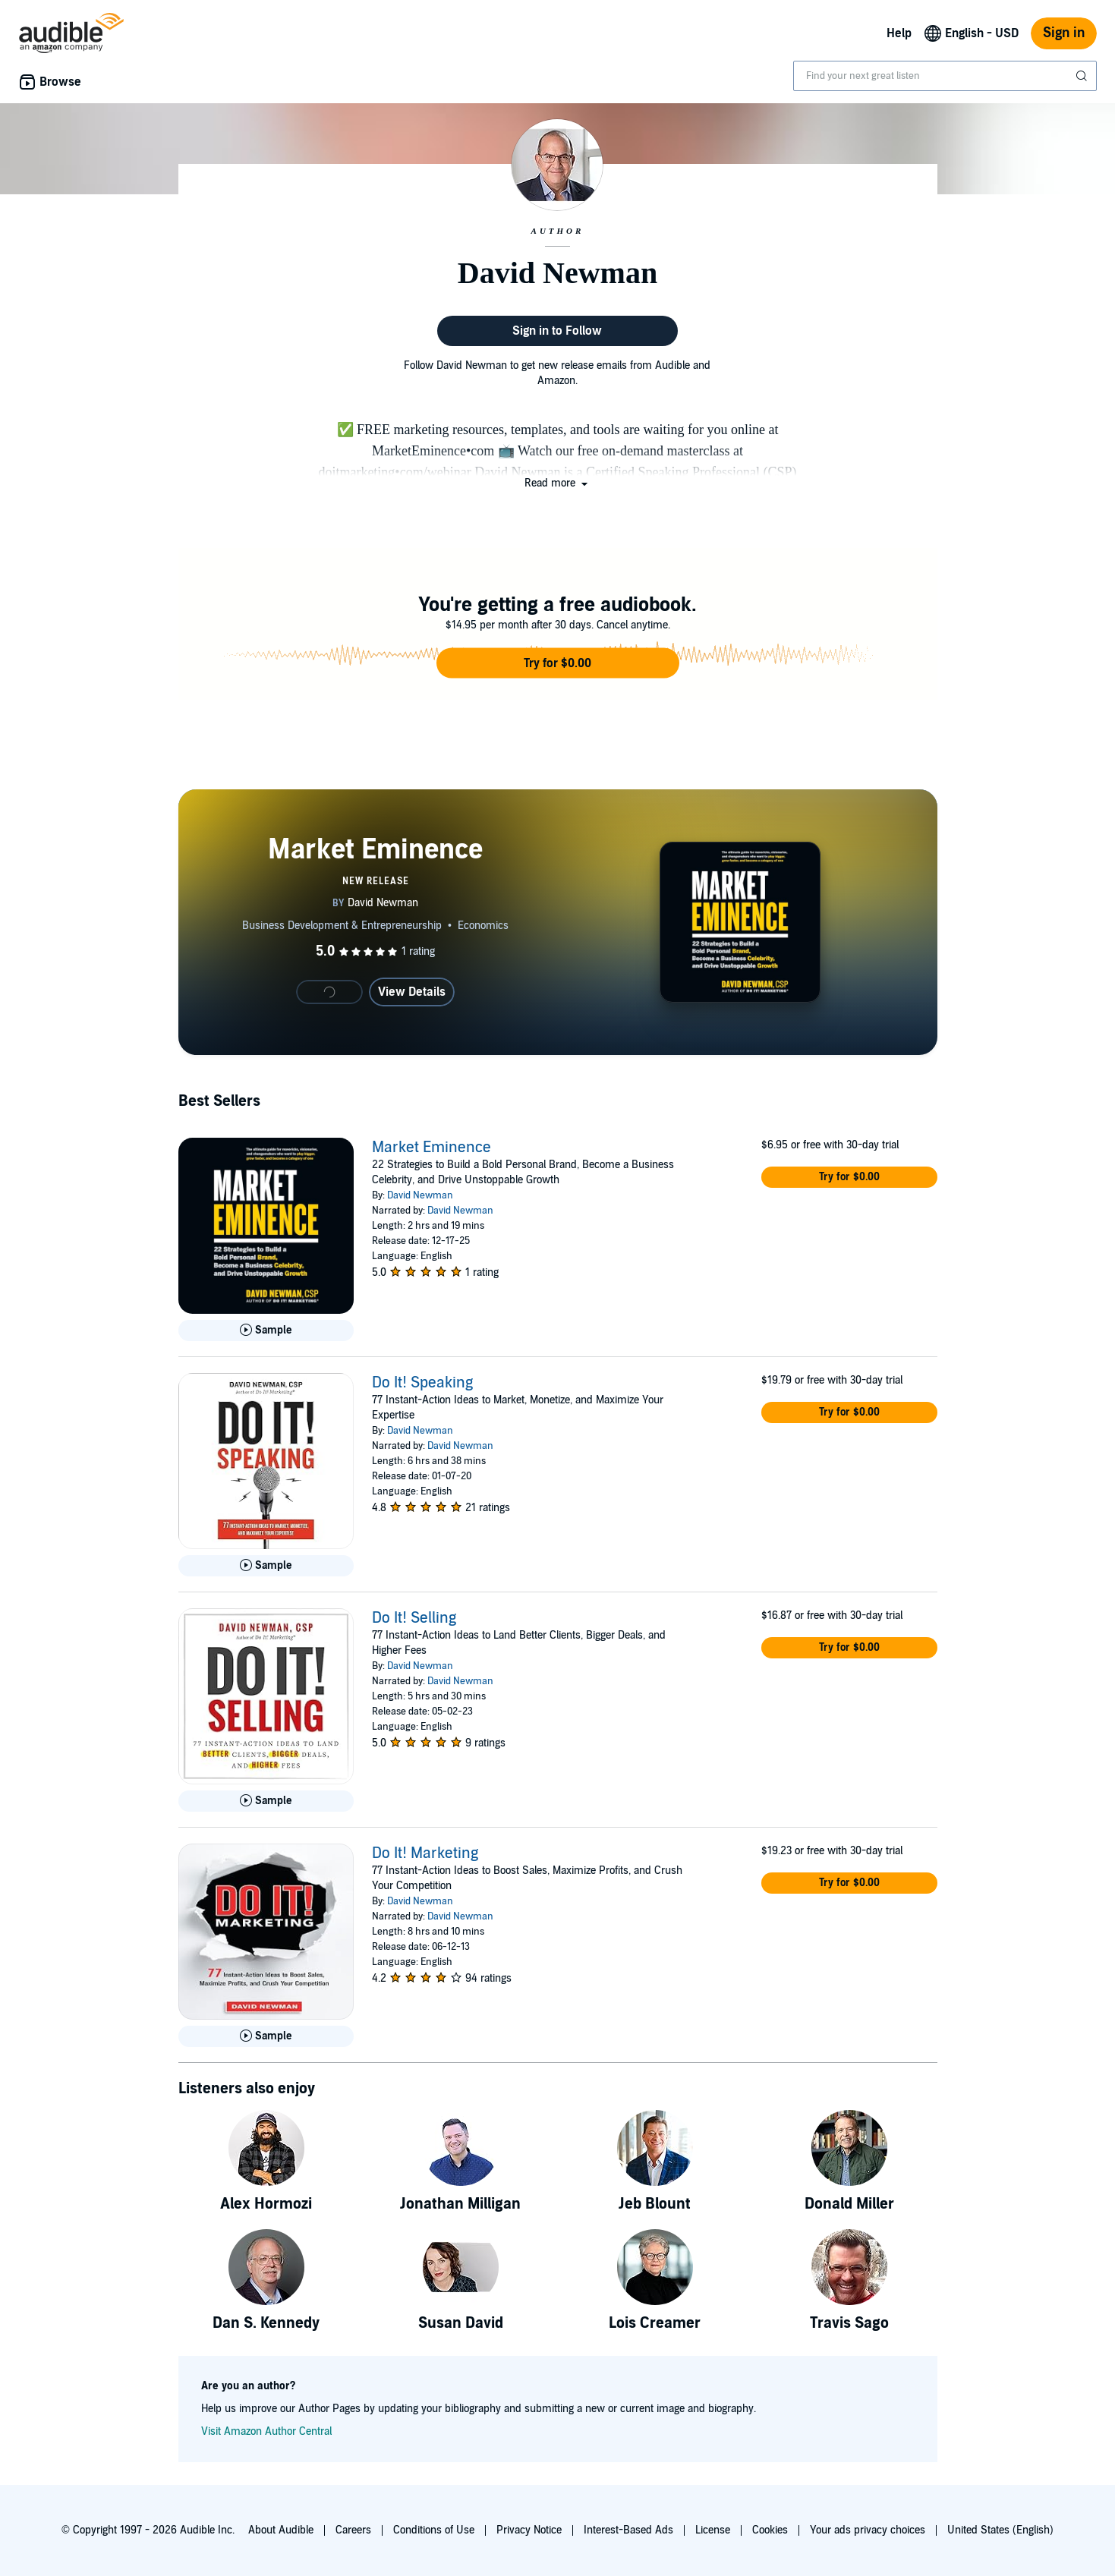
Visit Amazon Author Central (266, 2431)
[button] (557, 483)
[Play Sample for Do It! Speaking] (266, 1565)
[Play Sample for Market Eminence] (266, 1330)
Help (899, 33)
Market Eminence (431, 1147)
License (712, 2530)
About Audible (280, 2530)
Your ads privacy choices (867, 2530)
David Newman (420, 1195)
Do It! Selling (414, 1618)
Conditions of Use (433, 2530)
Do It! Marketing (425, 1853)
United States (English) (1000, 2530)
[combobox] (945, 76)
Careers (353, 2530)
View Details (412, 992)
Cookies (770, 2530)
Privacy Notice (529, 2530)
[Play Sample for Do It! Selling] (266, 1801)
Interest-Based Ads (628, 2530)
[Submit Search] (1083, 76)
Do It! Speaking (422, 1383)
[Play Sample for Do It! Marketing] (266, 2036)
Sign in (1064, 33)
